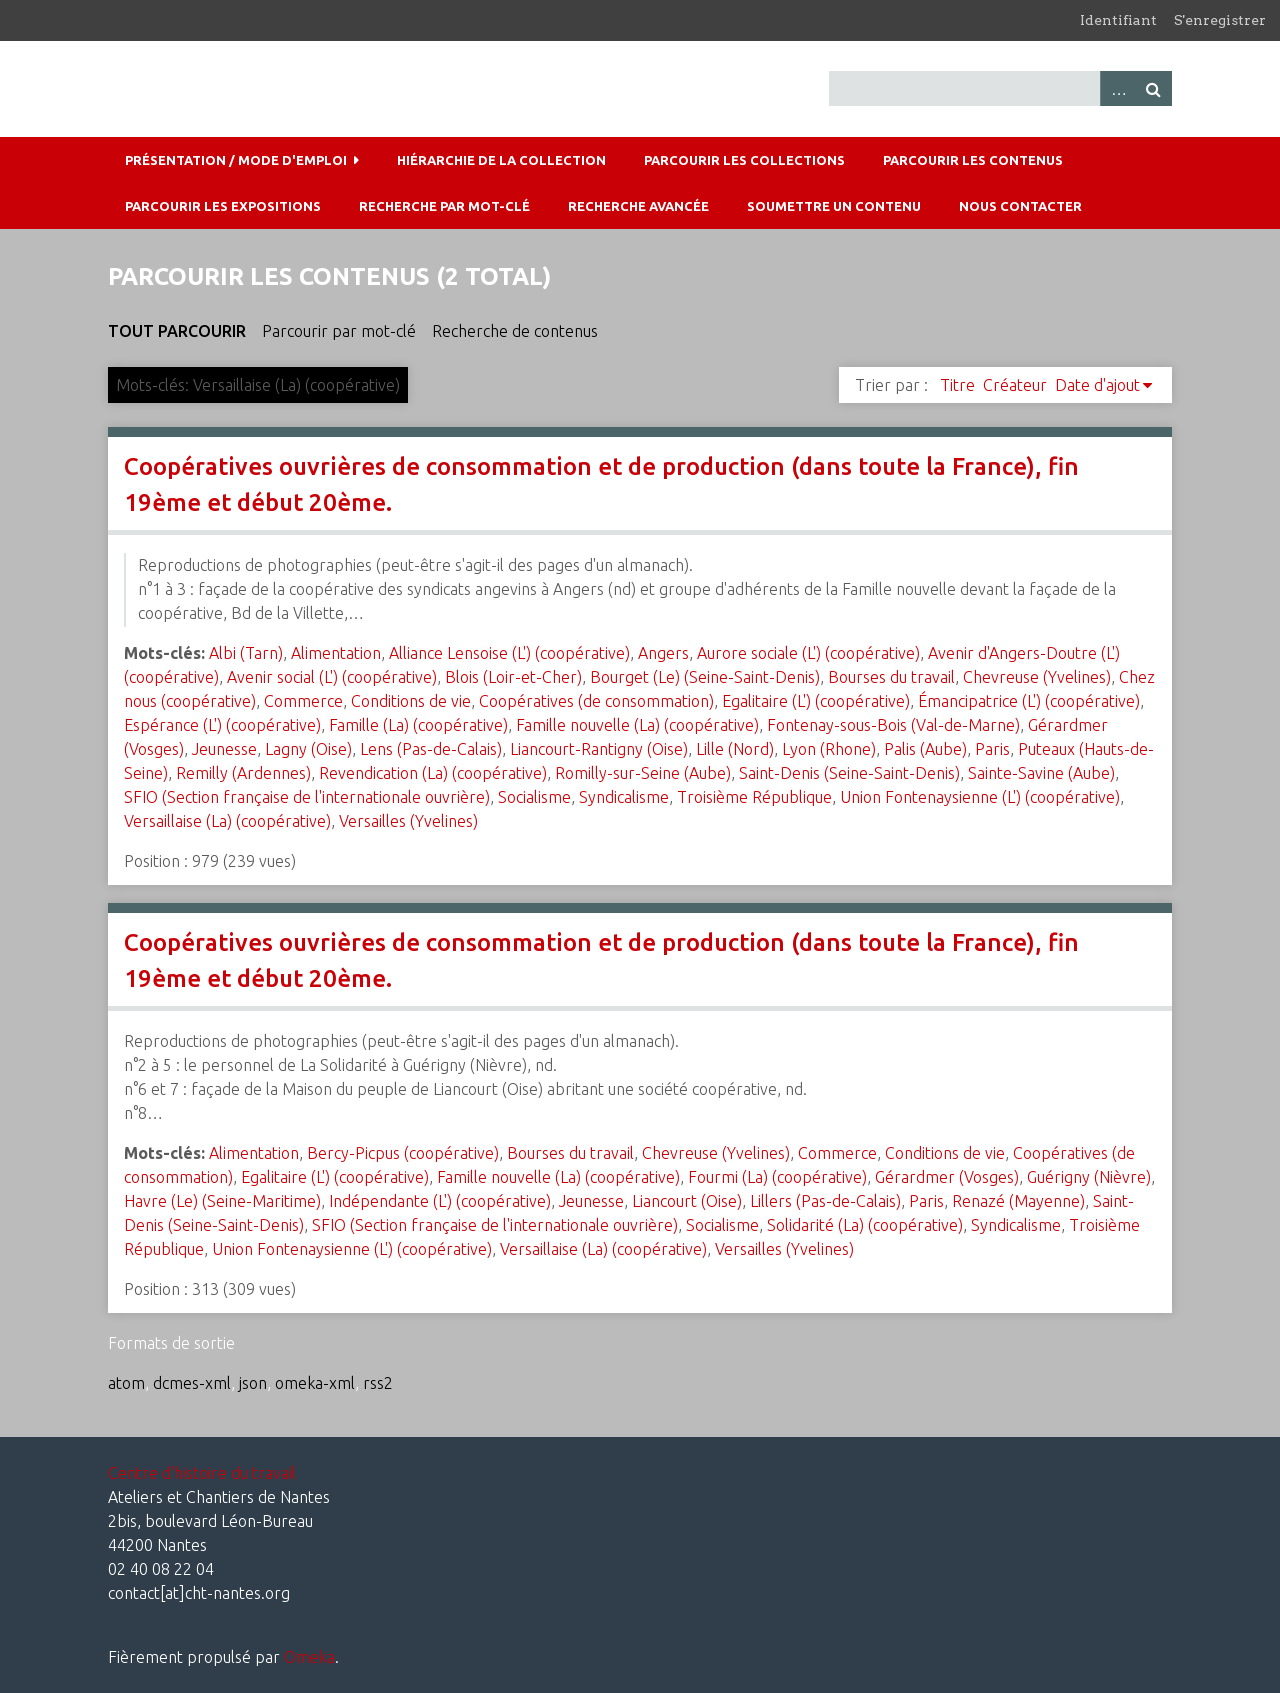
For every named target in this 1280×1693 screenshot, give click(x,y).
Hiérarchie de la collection (501, 160)
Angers (663, 653)
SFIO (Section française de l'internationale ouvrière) (307, 797)
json (253, 1383)
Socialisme (534, 797)
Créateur (1015, 385)
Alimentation (336, 653)
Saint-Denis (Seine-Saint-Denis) (849, 773)
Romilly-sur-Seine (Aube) (643, 773)
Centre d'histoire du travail (202, 1473)
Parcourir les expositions (223, 206)
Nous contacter (1020, 206)
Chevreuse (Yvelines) (1037, 677)
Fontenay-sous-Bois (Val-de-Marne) (893, 725)
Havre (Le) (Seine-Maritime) (222, 1201)
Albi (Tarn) (246, 653)
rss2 (378, 1383)
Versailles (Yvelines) (408, 821)
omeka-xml (315, 1383)
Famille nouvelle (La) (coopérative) (637, 725)
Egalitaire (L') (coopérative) (816, 701)
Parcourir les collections (744, 160)
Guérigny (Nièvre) (1089, 1177)
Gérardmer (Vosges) (947, 1177)
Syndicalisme (624, 797)
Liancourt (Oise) (687, 1201)
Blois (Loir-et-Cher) (513, 677)
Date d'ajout (1097, 385)
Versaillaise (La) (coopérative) (227, 821)
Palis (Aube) (925, 749)
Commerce (303, 701)
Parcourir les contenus (973, 160)
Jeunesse (224, 749)
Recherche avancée (638, 206)
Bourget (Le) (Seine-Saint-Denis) (705, 677)
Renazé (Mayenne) (1018, 1201)
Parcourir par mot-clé (339, 331)
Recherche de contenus (515, 331)
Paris (992, 749)
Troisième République (754, 797)
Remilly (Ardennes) (243, 773)
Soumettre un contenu (834, 206)
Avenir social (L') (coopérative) (332, 677)
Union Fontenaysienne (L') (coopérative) (980, 797)
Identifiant (1118, 20)
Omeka (309, 1657)
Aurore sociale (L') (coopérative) (808, 653)
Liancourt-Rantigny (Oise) (599, 749)
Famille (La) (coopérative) (418, 725)
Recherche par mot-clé (444, 206)
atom (126, 1383)
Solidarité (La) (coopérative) (865, 1225)
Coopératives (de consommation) (596, 701)
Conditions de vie (411, 701)
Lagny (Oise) (308, 749)
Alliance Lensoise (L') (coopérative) (509, 653)
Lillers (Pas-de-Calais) (825, 1201)
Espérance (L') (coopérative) (222, 725)
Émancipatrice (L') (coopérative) (1029, 701)
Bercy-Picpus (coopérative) (403, 1153)
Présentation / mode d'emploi (236, 160)
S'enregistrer (1220, 20)
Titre (957, 385)
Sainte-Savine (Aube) (1041, 773)
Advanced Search (1118, 88)
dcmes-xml (192, 1383)
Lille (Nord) (735, 749)
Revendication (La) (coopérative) (433, 773)
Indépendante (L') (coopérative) (440, 1201)
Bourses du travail (891, 677)
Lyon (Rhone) (829, 749)
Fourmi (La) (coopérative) (777, 1177)
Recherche (1154, 88)
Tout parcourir (177, 331)
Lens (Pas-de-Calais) (431, 749)
